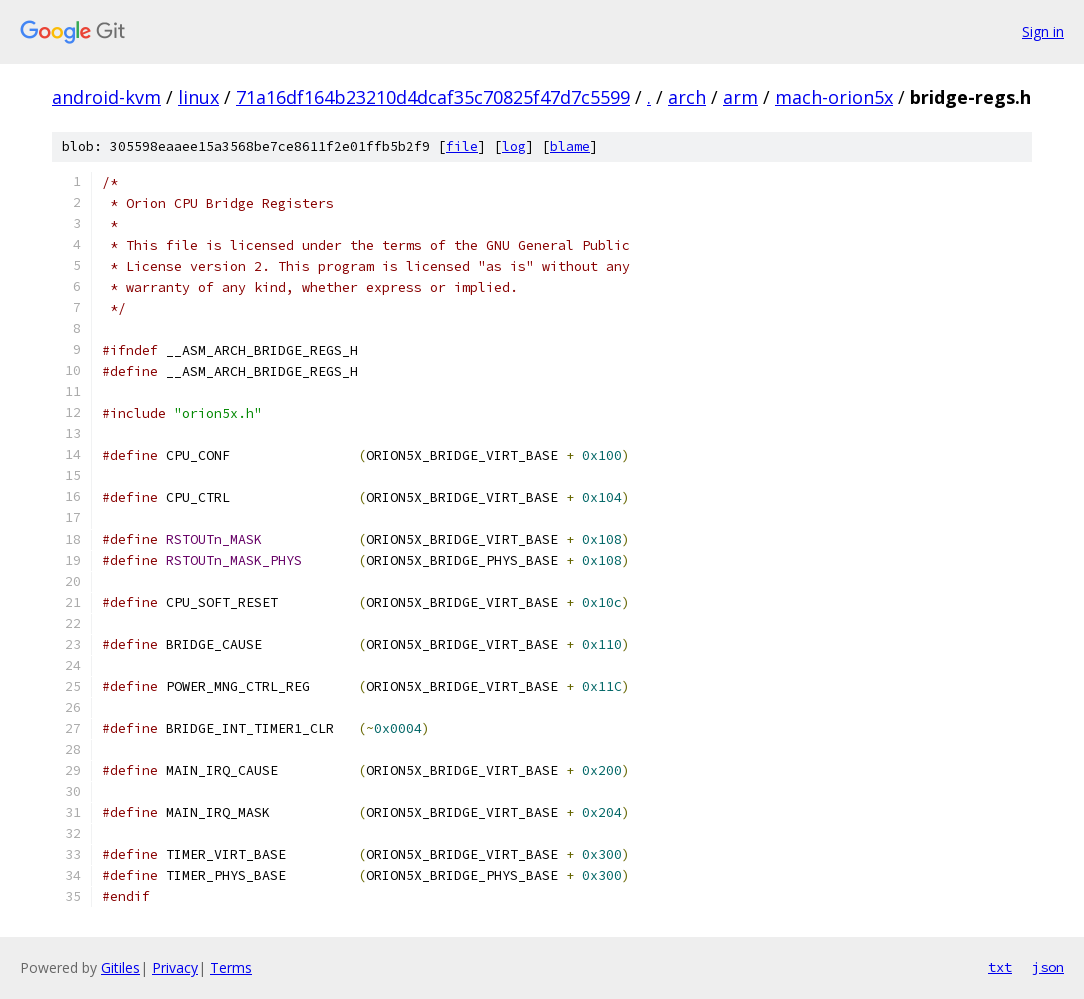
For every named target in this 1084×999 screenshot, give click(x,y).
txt (1000, 967)
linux (198, 97)
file (462, 146)
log (514, 146)
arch (687, 97)
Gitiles (120, 967)
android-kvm (106, 97)
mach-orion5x (834, 97)
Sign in (1043, 31)
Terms (231, 967)
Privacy (175, 967)
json (1048, 967)
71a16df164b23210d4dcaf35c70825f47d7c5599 (433, 97)
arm (740, 97)
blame (570, 146)
